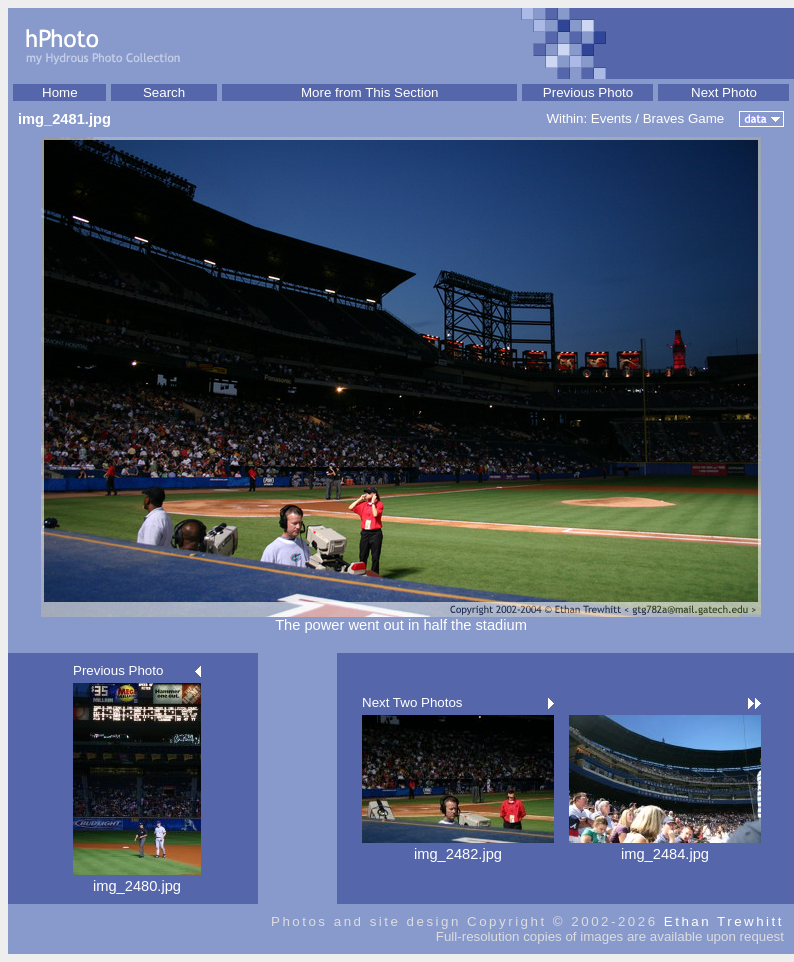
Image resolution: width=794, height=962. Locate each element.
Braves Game (683, 118)
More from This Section (370, 92)
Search (164, 92)
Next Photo (724, 92)
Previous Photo (588, 92)
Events (611, 118)
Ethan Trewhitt (724, 921)
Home (60, 92)
